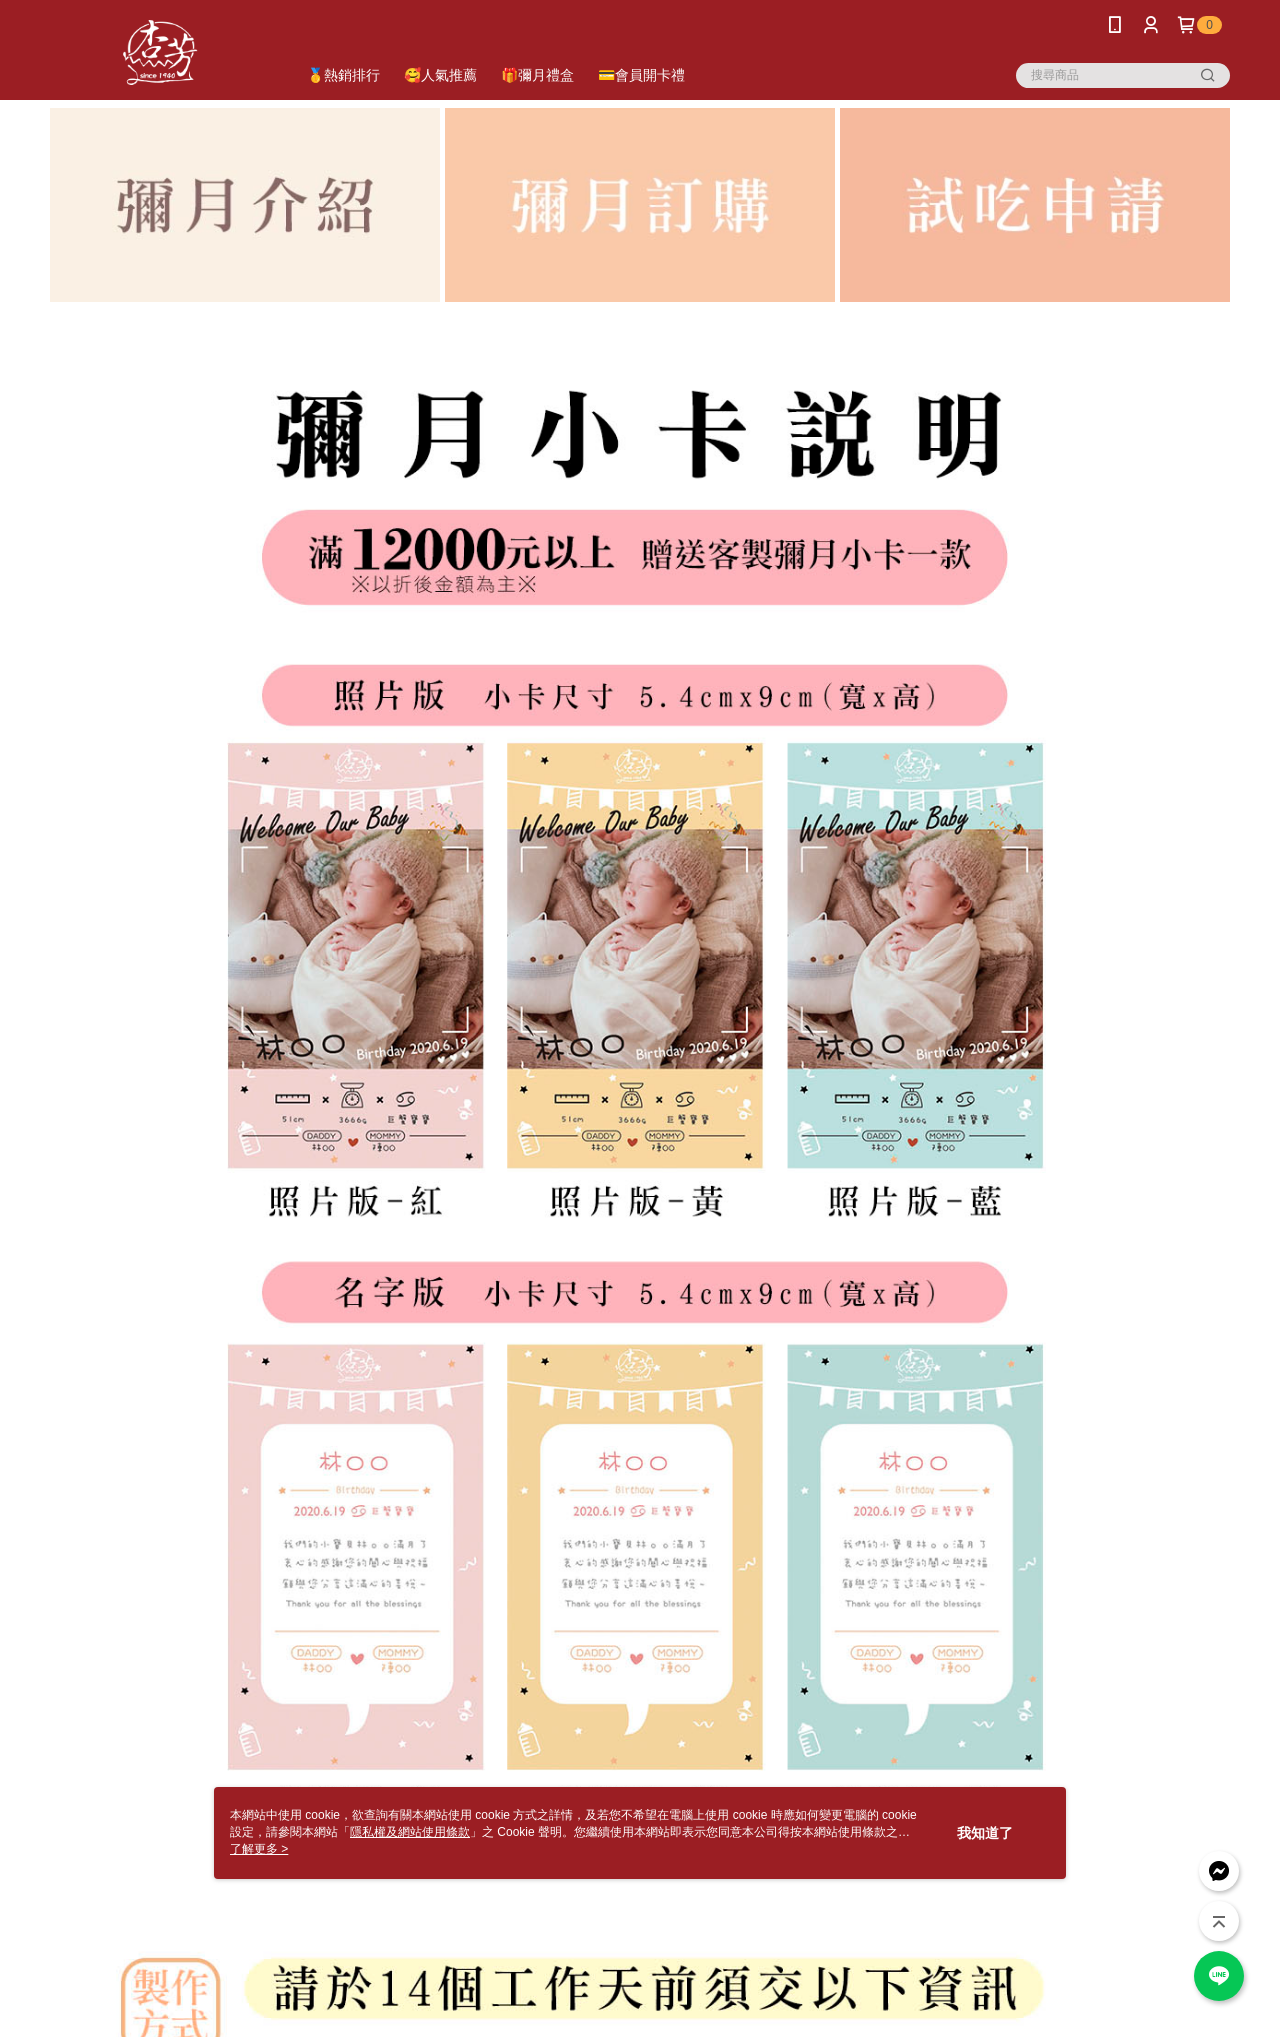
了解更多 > (259, 1849)
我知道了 (985, 1833)
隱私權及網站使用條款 (410, 1832)
